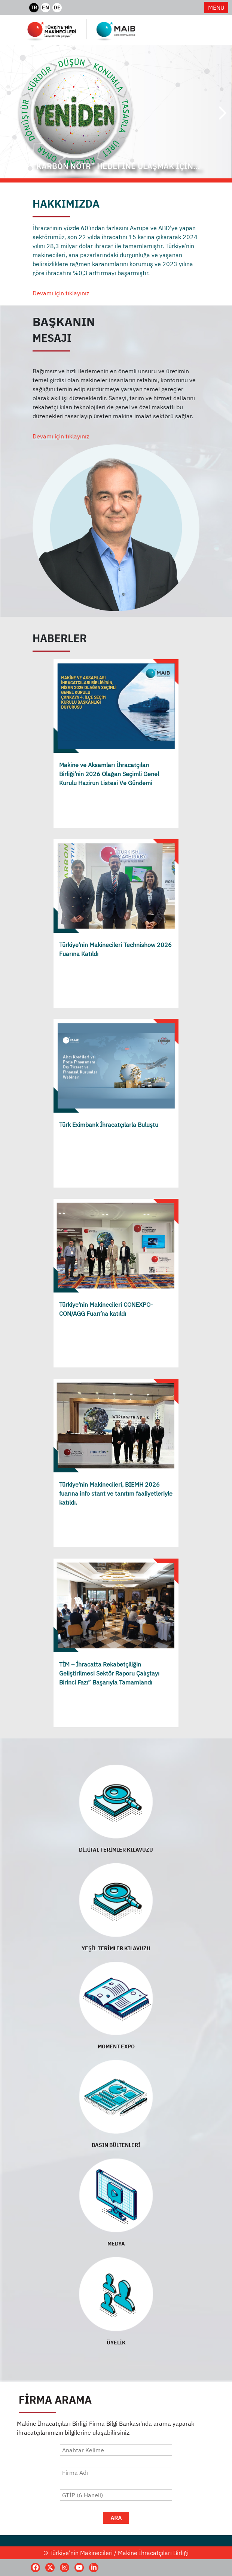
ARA (116, 2518)
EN (45, 7)
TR (34, 7)
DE (57, 7)
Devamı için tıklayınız (61, 293)
